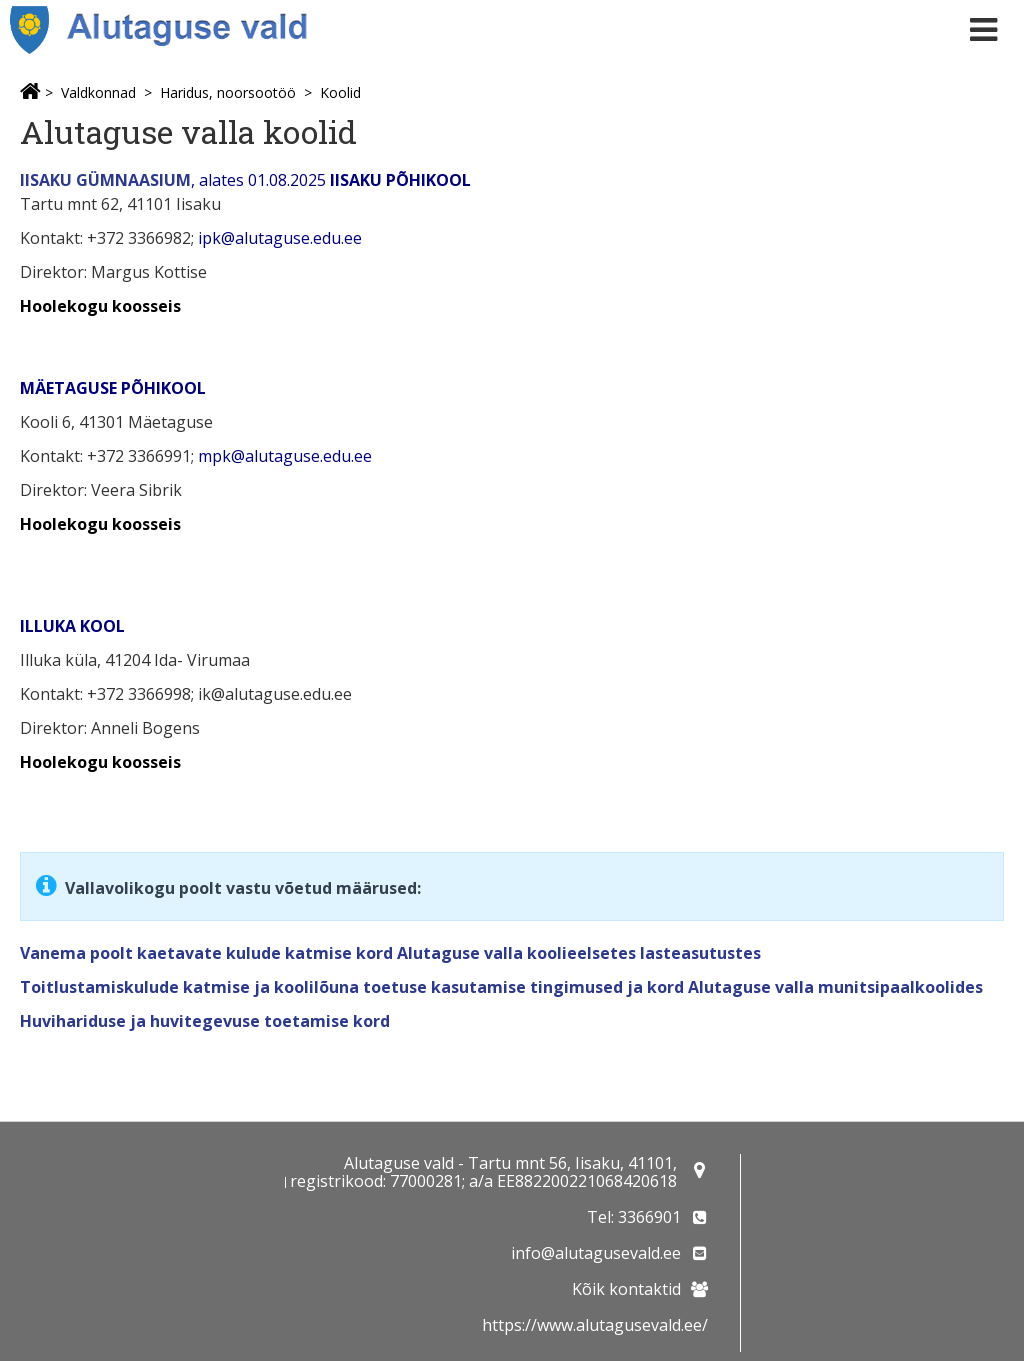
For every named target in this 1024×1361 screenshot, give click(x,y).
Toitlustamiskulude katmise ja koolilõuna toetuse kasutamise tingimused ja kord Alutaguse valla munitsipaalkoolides (501, 987)
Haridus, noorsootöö (228, 92)
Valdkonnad (98, 92)
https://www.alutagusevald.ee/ (595, 1325)
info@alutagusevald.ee (596, 1253)
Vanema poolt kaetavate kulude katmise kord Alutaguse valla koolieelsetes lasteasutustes (390, 953)
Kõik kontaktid (626, 1289)
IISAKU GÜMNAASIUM (105, 180)
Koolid (340, 92)
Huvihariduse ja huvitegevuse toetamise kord (205, 1021)
